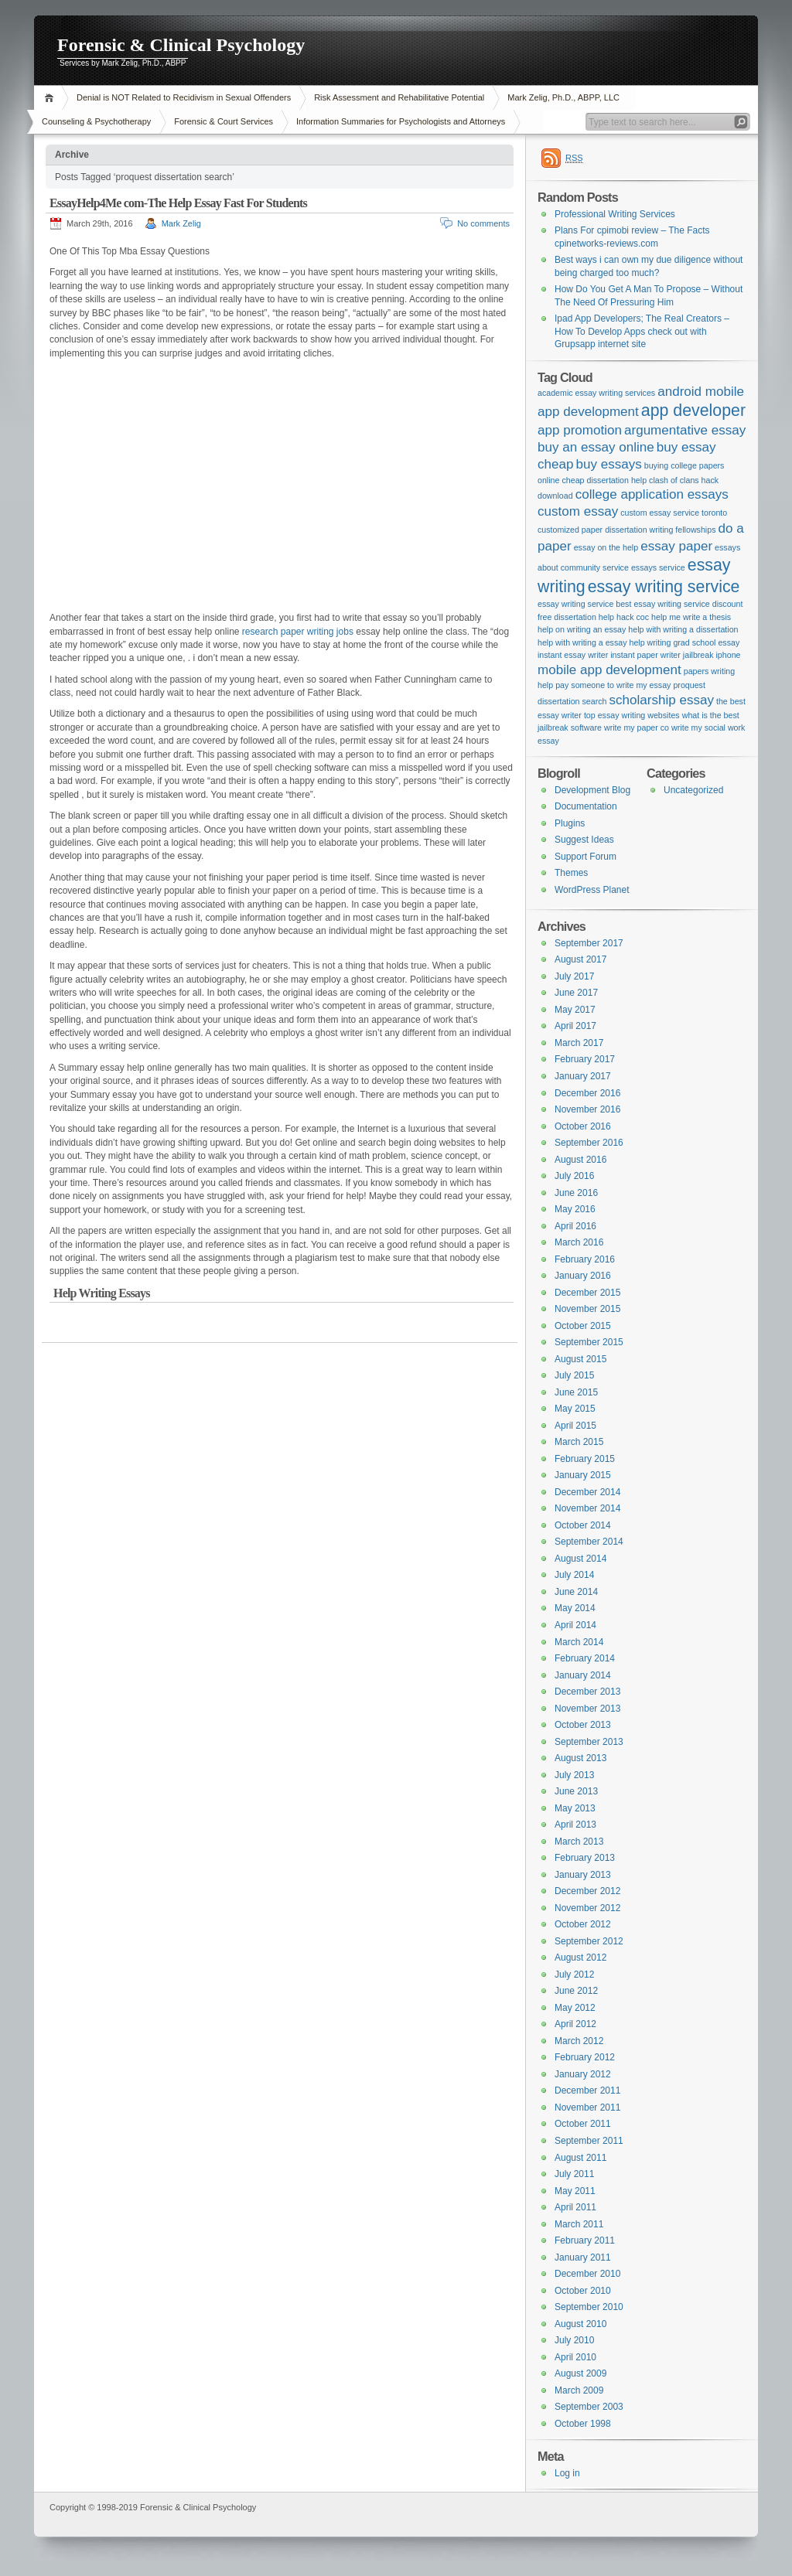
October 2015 (583, 1325)
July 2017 (574, 976)
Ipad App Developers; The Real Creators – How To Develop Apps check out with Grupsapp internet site (642, 331)
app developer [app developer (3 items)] (693, 410)
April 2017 (575, 1026)
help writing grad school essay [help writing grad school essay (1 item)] (685, 642)
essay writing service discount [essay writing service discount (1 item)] (687, 603)
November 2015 (587, 1308)
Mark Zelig (181, 223)
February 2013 (585, 1857)
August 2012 (580, 1957)
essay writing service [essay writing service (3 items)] (664, 587)
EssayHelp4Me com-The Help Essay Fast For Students (178, 203)
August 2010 (580, 2324)
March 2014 (579, 1642)
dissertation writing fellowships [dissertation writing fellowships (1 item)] (660, 529)
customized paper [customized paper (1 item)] (570, 529)
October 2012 (583, 1924)
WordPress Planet (592, 889)
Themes (571, 872)
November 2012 (587, 1908)
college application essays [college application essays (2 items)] (652, 494)
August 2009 (580, 2373)
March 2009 (579, 2390)
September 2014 (589, 1541)
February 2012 (585, 2057)
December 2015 (587, 1292)
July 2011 (574, 2174)
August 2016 (580, 1159)
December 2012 (587, 1891)
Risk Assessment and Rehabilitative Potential (399, 97)
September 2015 (589, 1342)
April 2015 (575, 1425)
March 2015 (579, 1441)
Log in (567, 2473)
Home (51, 98)
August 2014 (580, 1558)
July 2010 (574, 2340)
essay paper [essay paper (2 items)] (676, 546)
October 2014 (583, 1525)
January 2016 (583, 1275)
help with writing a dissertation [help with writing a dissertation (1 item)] (683, 629)
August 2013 (580, 1758)
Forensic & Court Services (223, 121)
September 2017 (589, 943)
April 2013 (575, 1824)
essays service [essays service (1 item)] (658, 567)
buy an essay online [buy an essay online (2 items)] (596, 447)
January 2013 (583, 1874)
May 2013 (575, 1808)
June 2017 (576, 992)
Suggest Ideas (584, 839)
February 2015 (585, 1458)
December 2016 (587, 1093)
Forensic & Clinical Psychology (181, 45)
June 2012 (576, 1990)
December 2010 (587, 2273)
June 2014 (576, 1591)
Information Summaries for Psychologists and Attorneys (400, 121)
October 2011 (583, 2123)
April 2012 (575, 2024)
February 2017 (585, 1059)
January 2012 (583, 2074)
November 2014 (587, 1508)
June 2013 (576, 1791)
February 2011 (585, 2240)
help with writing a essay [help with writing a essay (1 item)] (582, 642)
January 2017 (583, 1076)
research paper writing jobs (297, 631)
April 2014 (575, 1625)
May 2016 (575, 1209)
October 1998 (583, 2423)
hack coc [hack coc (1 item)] (632, 617)
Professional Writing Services (615, 214)
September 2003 (589, 2406)
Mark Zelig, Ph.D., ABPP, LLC (563, 97)
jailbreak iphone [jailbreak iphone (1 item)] (712, 654)
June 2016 (576, 1192)
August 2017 (580, 959)
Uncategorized (693, 790)
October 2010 (583, 2290)
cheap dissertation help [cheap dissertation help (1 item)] (604, 480)
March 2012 (579, 2041)
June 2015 (576, 1392)
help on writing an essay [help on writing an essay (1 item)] (582, 629)
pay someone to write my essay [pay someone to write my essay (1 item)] (613, 685)
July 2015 (574, 1375)
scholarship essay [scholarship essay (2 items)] (661, 700)
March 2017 (579, 1043)
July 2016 (574, 1175)
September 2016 (589, 1142)
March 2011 (579, 2224)
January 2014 (583, 1675)
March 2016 (579, 1242)
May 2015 (575, 1408)
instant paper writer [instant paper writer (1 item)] (645, 654)
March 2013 (579, 1841)
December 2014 (587, 1492)
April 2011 (575, 2207)
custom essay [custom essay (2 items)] (578, 511)
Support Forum (585, 856)
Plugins (570, 823)
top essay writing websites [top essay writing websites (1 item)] (632, 715)
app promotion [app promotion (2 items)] (580, 430)
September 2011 (589, 2140)
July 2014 (574, 1574)
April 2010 (575, 2357)
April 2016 (575, 1226)
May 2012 (575, 2007)
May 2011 (575, 2191)
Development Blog (592, 790)
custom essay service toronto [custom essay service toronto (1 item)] (673, 512)
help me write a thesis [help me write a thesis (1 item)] (691, 617)
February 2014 (585, 1658)
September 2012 (589, 1941)
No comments (483, 223)
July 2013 (574, 1775)
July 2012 (574, 1974)
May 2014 (575, 1608)
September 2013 (589, 1741)
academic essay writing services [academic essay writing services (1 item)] (596, 392)
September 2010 (589, 2307)
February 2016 (585, 1259)
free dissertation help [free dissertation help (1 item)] (576, 617)
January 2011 (583, 2257)
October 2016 (583, 1126)
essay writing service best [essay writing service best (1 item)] (584, 603)
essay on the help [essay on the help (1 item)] (606, 547)
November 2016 (587, 1109)
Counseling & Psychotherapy (96, 121)
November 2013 (587, 1708)
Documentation (586, 806)
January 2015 (583, 1475)
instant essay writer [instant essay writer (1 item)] (573, 654)
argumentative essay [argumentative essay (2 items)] (685, 430)
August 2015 (580, 1359)
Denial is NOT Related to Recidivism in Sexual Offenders (184, 97)
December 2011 (587, 2090)
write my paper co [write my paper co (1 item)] (636, 727)
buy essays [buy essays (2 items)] (608, 464)
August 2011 (580, 2157)
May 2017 (575, 1009)
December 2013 (587, 1691)
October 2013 (583, 1724)
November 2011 (587, 2107)
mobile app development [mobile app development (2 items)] (609, 670)
